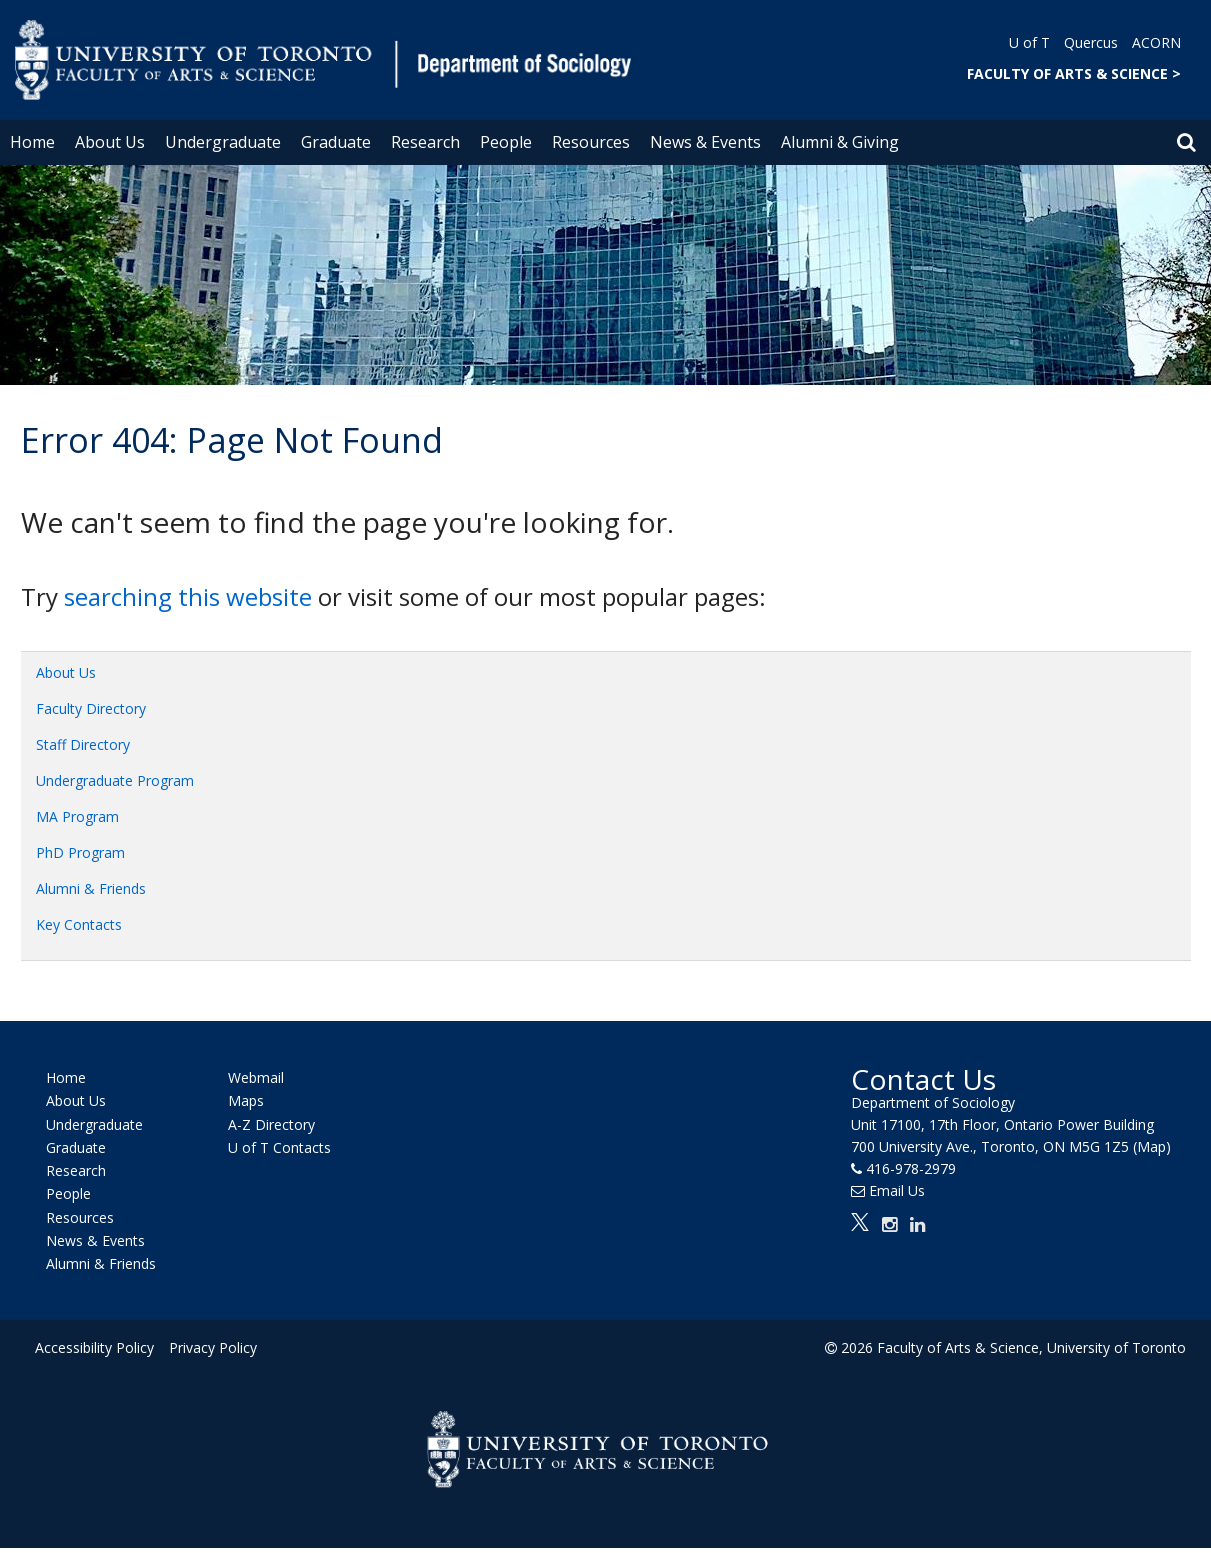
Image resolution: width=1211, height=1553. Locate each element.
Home (32, 142)
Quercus (1091, 42)
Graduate (336, 142)
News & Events (705, 142)
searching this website (188, 596)
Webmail (256, 1077)
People (506, 142)
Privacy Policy (212, 1347)
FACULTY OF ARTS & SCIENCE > (1074, 73)
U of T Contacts (279, 1147)
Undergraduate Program (115, 780)
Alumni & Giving (840, 142)
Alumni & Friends (91, 888)
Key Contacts (79, 924)
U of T (1029, 42)
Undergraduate (223, 142)
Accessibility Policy (94, 1347)
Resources (591, 142)
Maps (246, 1101)
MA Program (77, 816)
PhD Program (80, 852)
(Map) (1152, 1146)
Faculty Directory (91, 708)
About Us (110, 142)
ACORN (1156, 42)
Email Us (897, 1190)
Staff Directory (83, 744)
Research (425, 142)
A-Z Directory (271, 1124)
